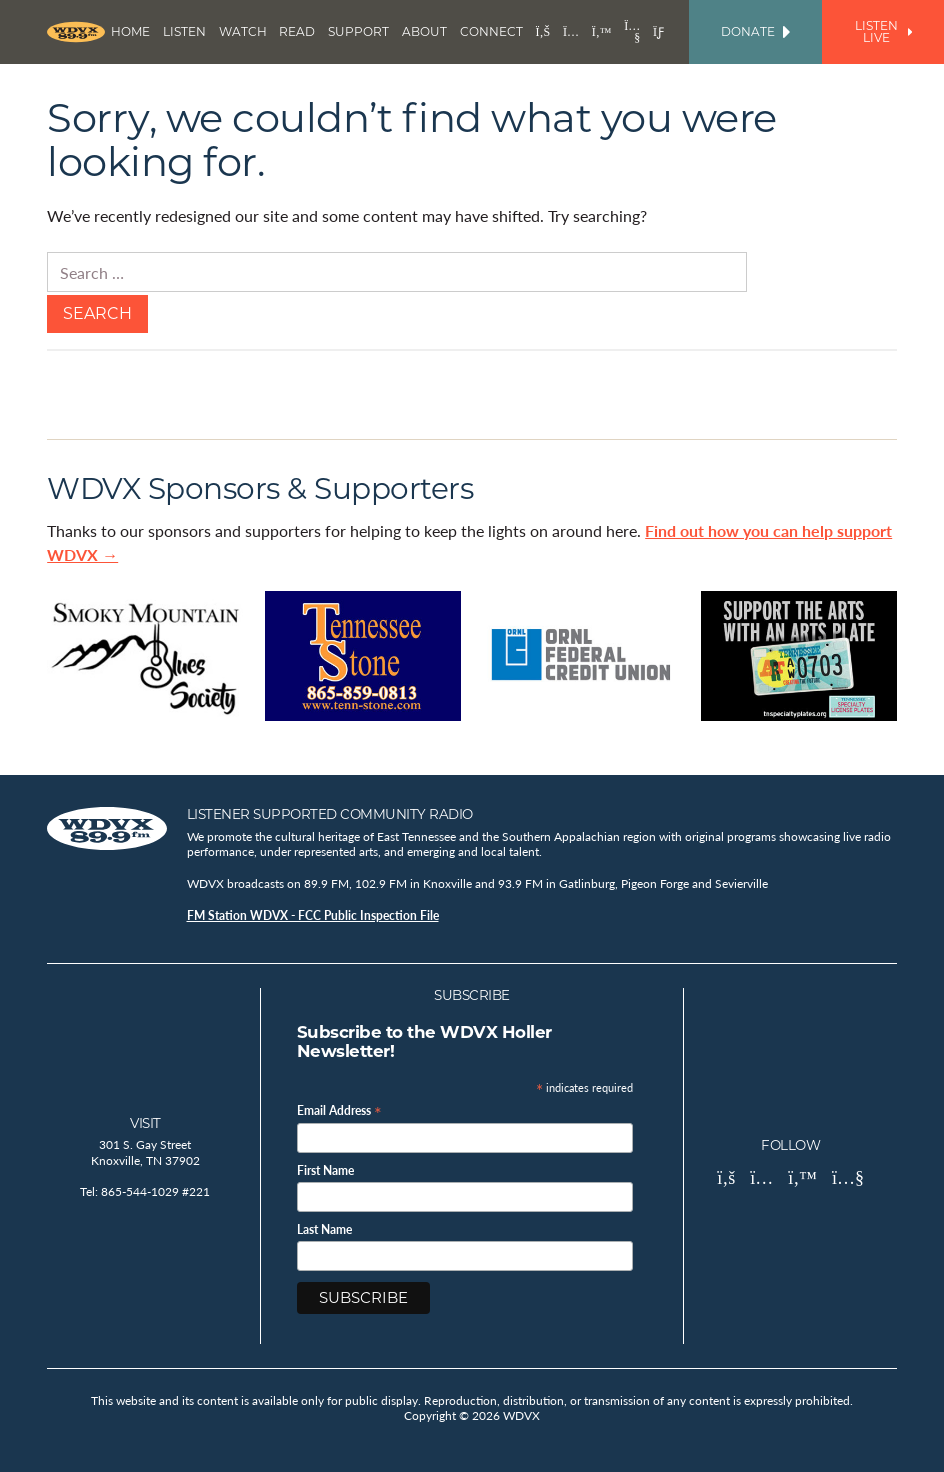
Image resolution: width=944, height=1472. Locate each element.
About (424, 31)
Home (130, 31)
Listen (184, 31)
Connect (491, 31)
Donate (755, 31)
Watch (243, 31)
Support (358, 31)
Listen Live (883, 31)
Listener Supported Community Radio (330, 814)
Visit (145, 1123)
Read (297, 31)
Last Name (324, 1230)
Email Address (339, 1109)
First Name (325, 1171)
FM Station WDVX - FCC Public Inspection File (313, 915)
